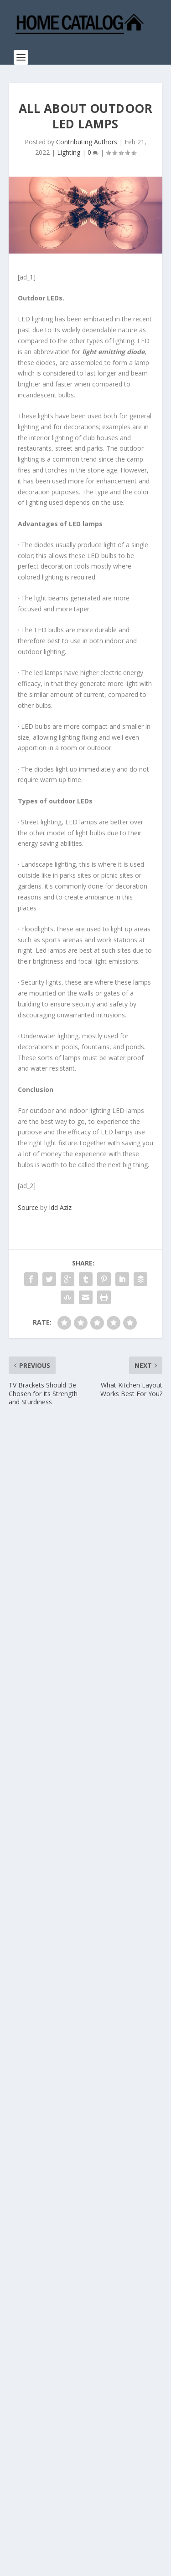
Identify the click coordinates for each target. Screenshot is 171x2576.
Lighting (68, 152)
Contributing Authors (86, 141)
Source (28, 1207)
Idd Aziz (60, 1207)
